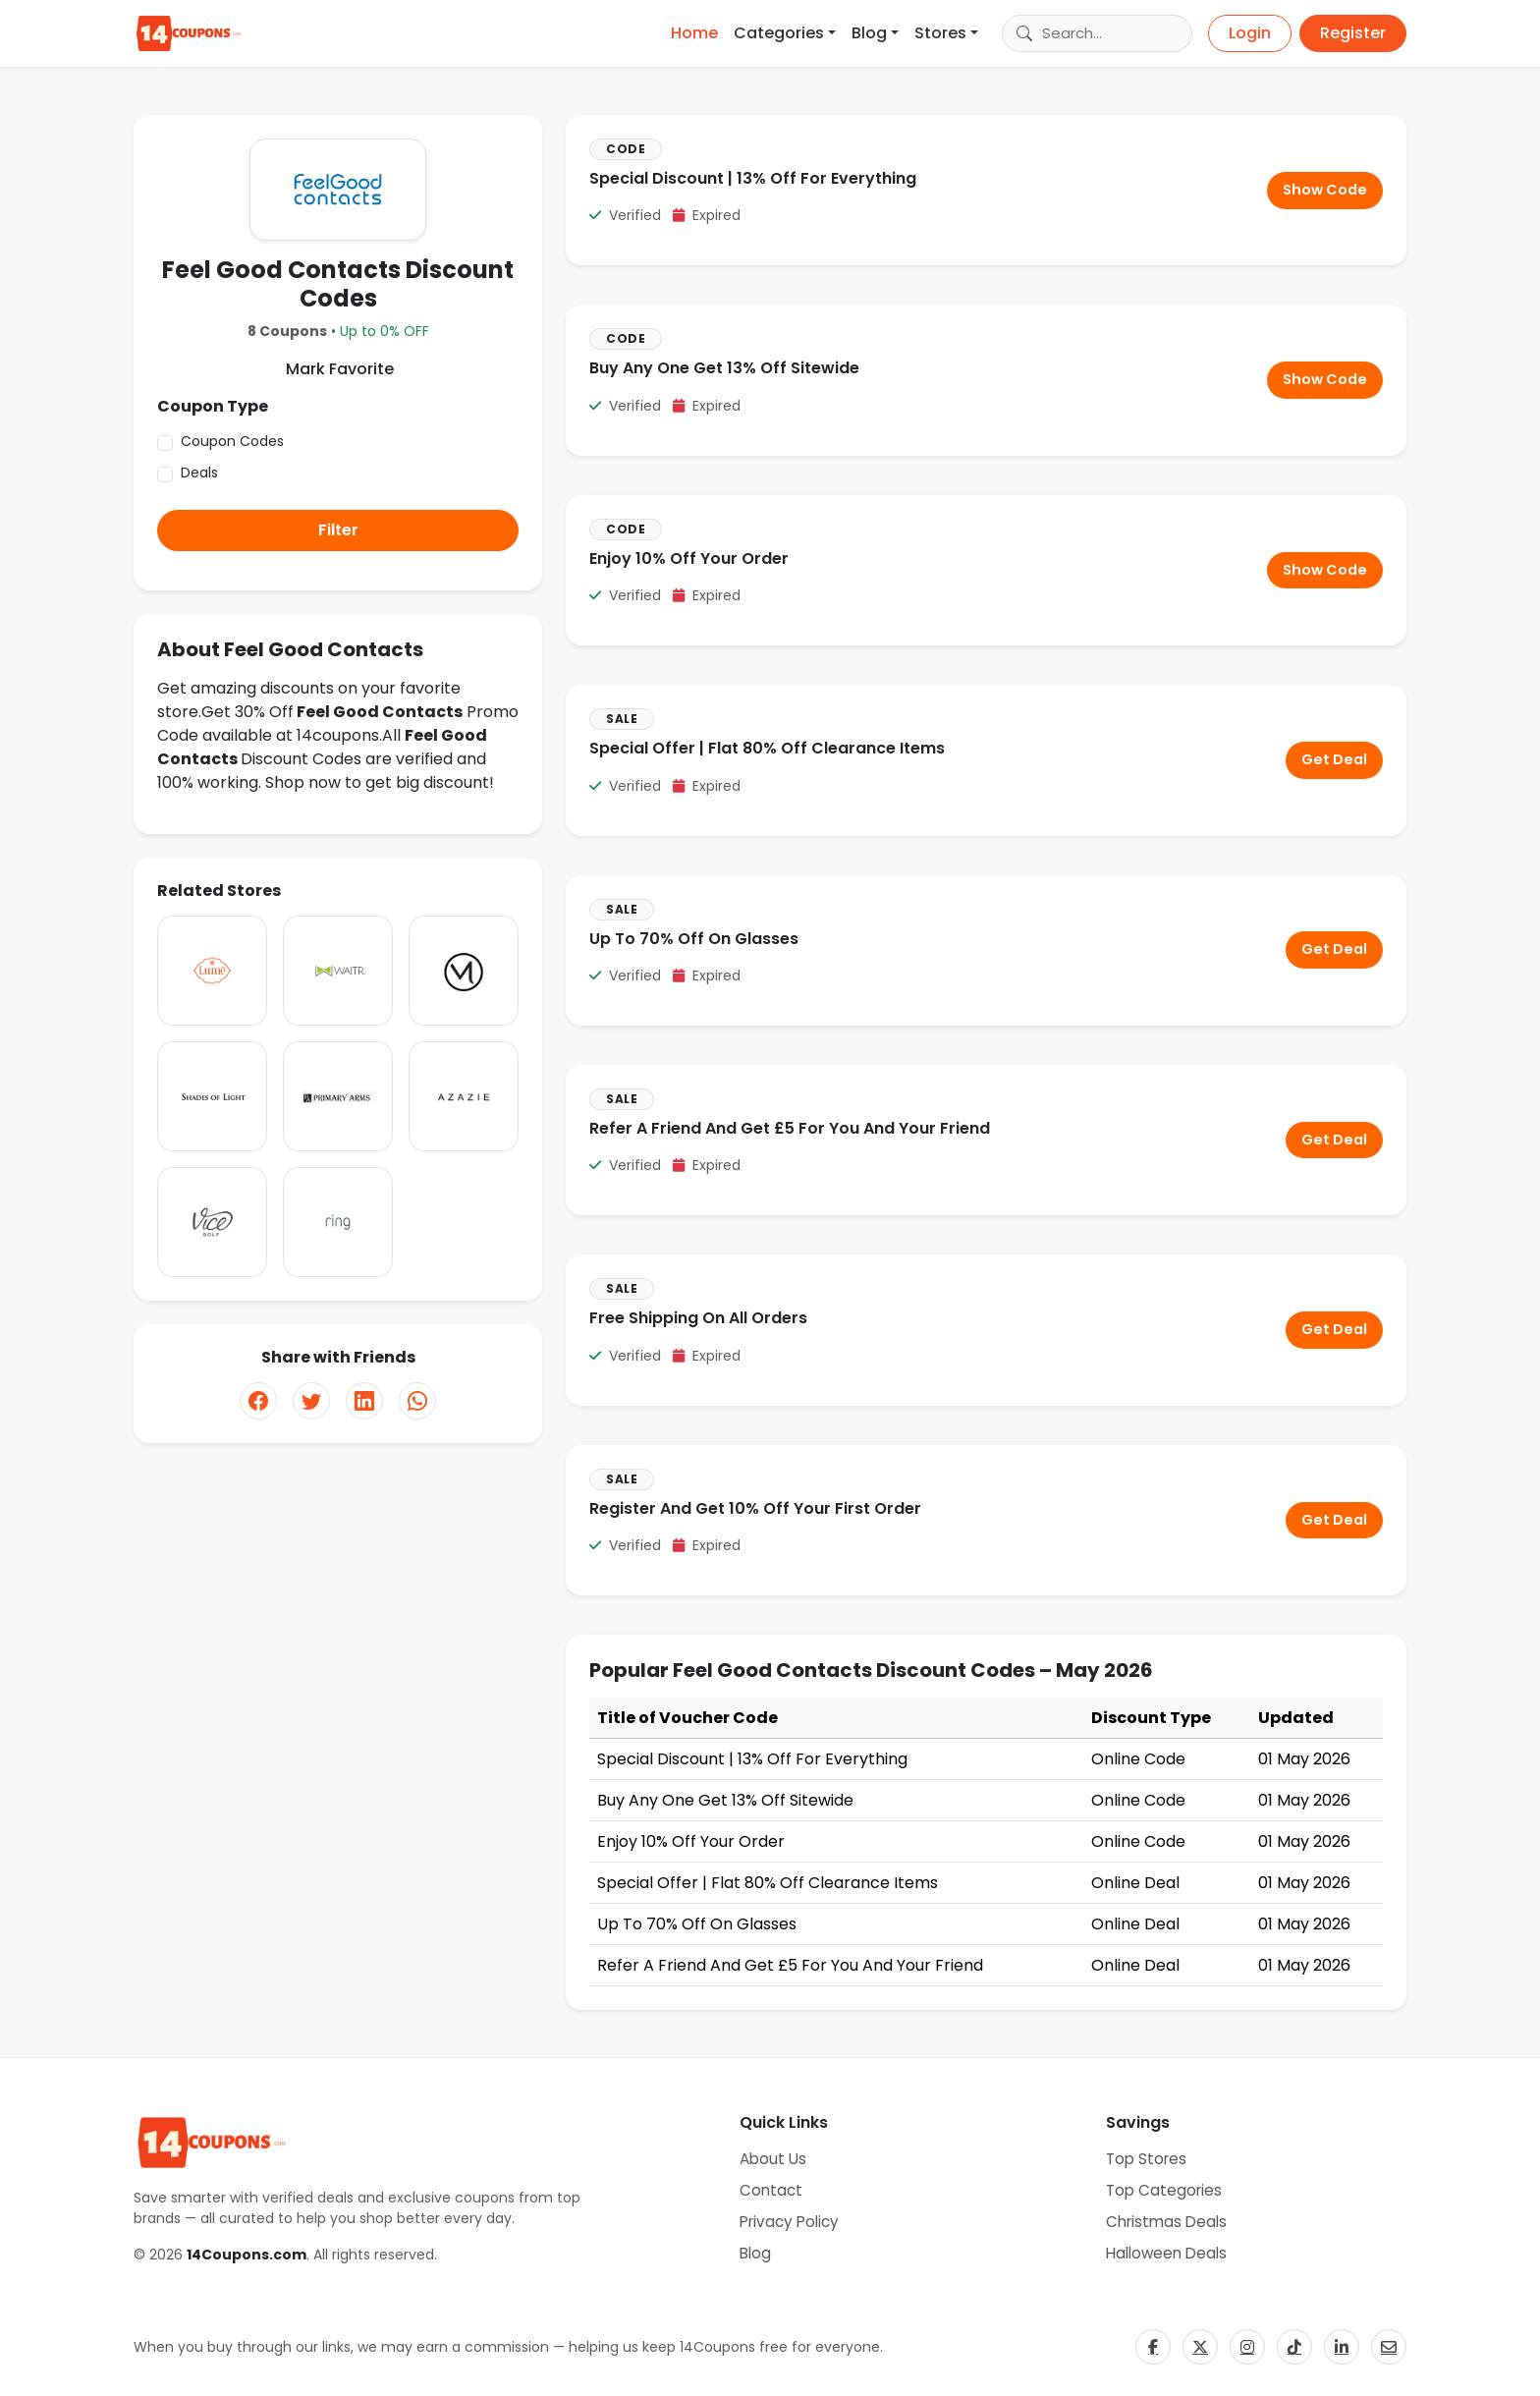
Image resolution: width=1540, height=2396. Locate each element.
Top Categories (1164, 2190)
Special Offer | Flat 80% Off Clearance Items (767, 748)
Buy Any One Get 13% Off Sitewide (724, 368)
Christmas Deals (1166, 2221)
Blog (755, 2253)
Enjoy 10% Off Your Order (689, 558)
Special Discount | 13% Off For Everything (752, 178)
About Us (773, 2158)
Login (1250, 33)
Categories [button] (779, 33)
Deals (199, 472)
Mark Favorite (338, 369)
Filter (338, 530)
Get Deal (1334, 759)
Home (694, 33)
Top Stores (1146, 2158)
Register (1353, 33)
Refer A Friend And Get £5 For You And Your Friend (789, 1128)
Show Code (1325, 189)
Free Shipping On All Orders (698, 1318)
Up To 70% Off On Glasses (693, 938)
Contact (771, 2190)
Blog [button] (869, 33)
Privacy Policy (789, 2221)
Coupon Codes (232, 441)
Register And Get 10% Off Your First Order (755, 1508)
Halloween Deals (1166, 2253)
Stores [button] (940, 33)
